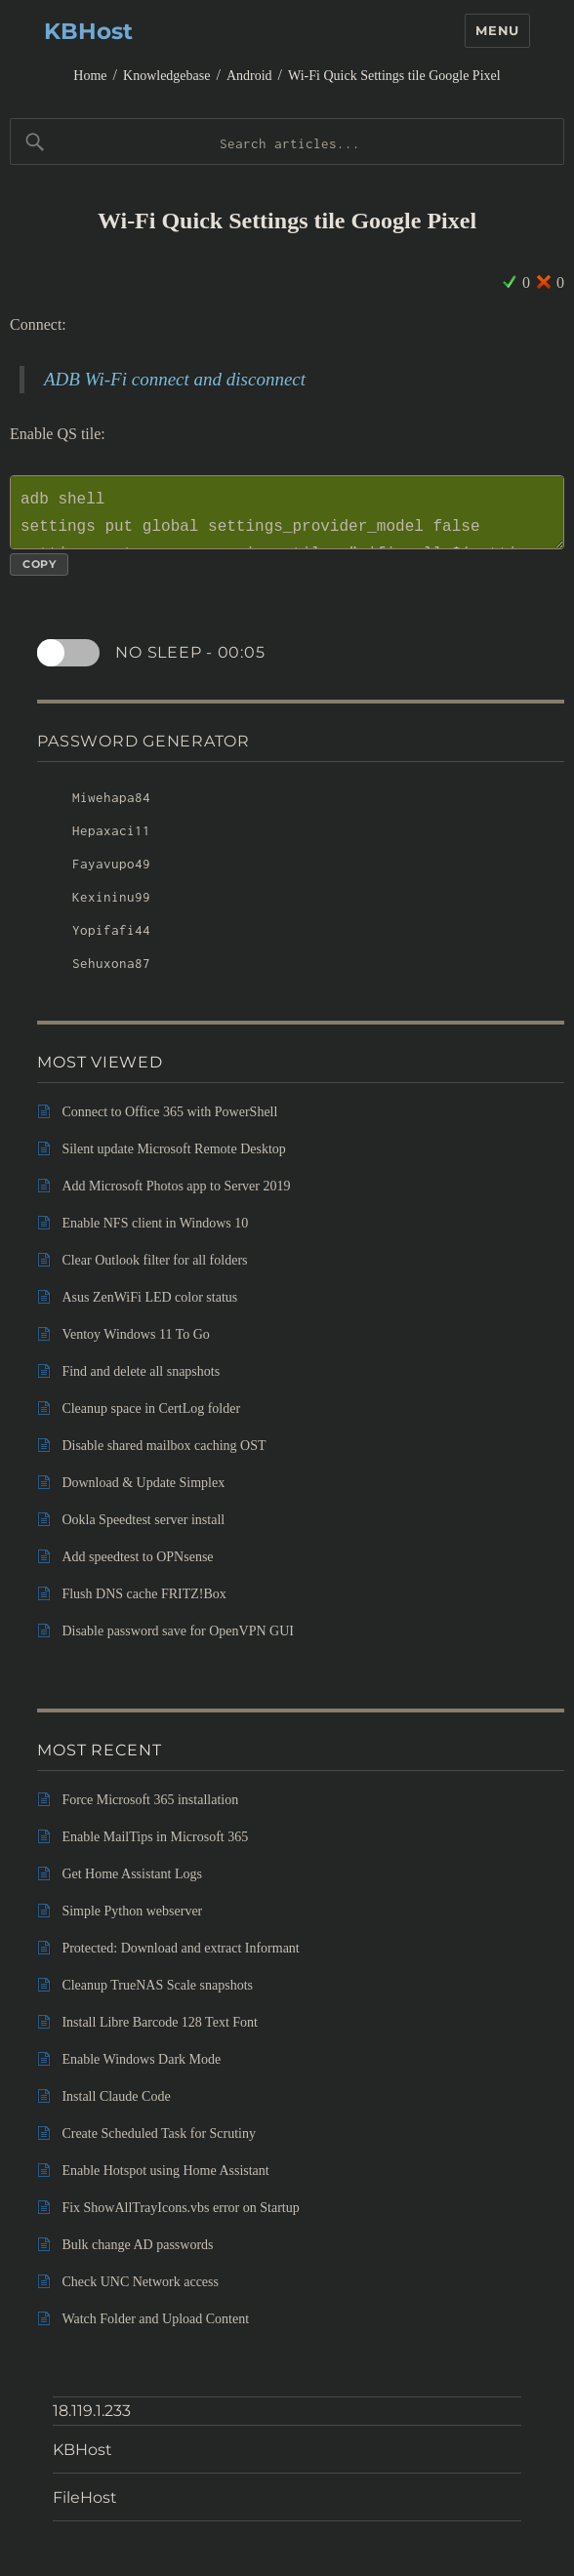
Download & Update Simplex (143, 1482)
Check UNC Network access (140, 2281)
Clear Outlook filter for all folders (154, 1260)
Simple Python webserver (132, 1911)
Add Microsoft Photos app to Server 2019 (176, 1186)
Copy (39, 564)
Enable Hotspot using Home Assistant (165, 2170)
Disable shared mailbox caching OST (164, 1445)
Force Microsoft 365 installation (150, 1799)
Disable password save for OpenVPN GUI (178, 1631)
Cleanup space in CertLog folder (151, 1408)
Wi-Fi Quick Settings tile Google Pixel (394, 75)
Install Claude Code (116, 2096)
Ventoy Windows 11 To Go (135, 1334)
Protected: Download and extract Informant (180, 1948)
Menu (496, 30)
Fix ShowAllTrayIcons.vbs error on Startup (180, 2207)
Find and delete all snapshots (141, 1371)
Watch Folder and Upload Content (155, 2319)
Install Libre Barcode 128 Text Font (160, 2022)
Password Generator (143, 741)
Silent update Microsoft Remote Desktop (173, 1149)
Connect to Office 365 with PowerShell (169, 1112)
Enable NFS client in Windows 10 (155, 1223)
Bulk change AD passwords (137, 2244)
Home (89, 75)
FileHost (85, 2497)
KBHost (88, 31)
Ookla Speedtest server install (143, 1519)
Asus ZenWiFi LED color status (149, 1297)
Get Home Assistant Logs (132, 1874)
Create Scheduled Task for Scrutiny (159, 2133)
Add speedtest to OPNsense (137, 1557)
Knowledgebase (166, 75)
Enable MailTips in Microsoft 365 (155, 1837)
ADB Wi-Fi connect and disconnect (175, 379)
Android (249, 75)
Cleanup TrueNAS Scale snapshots (157, 1985)
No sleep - (190, 652)
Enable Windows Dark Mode (141, 2059)
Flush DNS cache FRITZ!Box (144, 1594)
